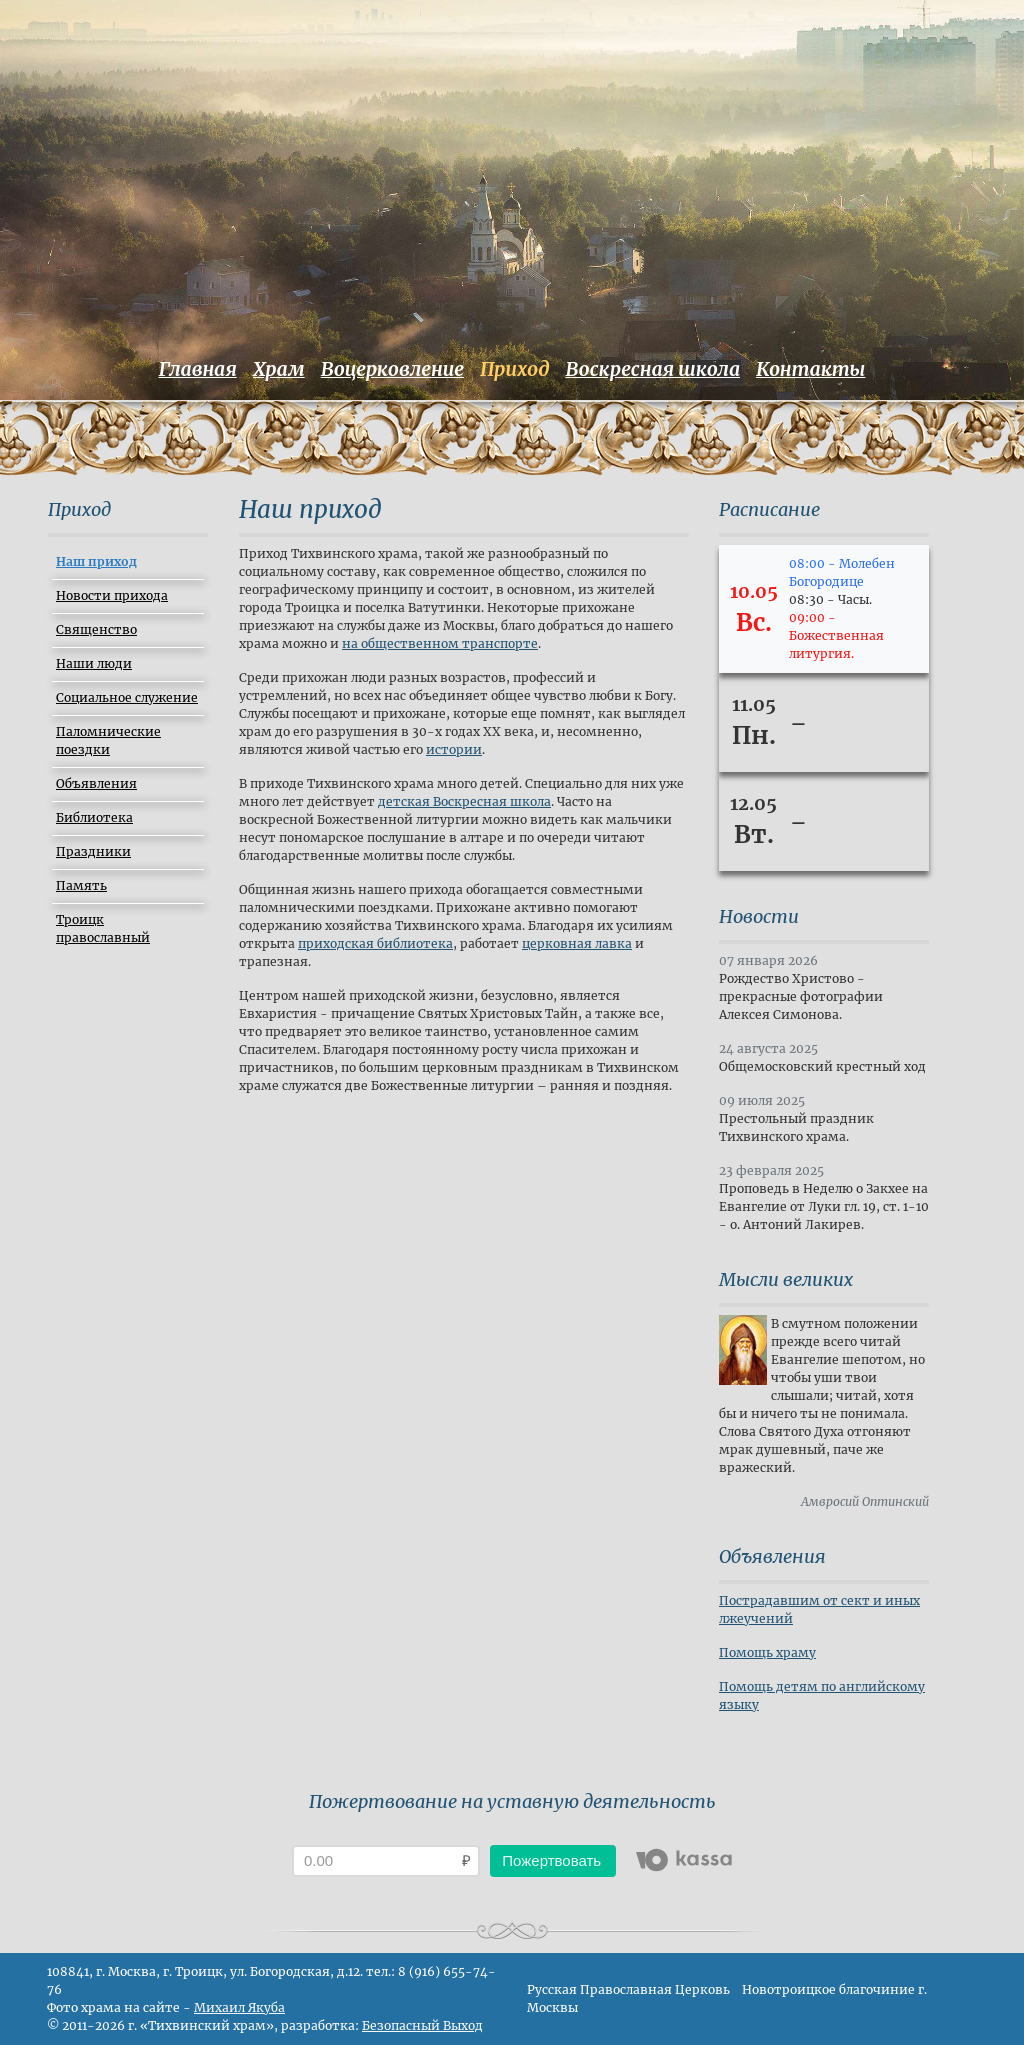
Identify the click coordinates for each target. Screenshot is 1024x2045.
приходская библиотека (375, 943)
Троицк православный (103, 928)
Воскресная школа (652, 369)
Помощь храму (767, 1652)
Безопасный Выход (422, 2025)
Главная (198, 369)
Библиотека (94, 817)
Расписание (769, 509)
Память (81, 885)
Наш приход (96, 561)
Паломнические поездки (108, 740)
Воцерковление (392, 369)
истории (454, 749)
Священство (96, 629)
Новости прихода (112, 595)
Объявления (96, 783)
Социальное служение (127, 697)
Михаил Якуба (239, 2007)
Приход (515, 369)
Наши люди (94, 663)
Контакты (810, 369)
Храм (279, 369)
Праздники (93, 851)
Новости (759, 916)
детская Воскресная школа (464, 801)
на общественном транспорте (440, 643)
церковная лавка (577, 943)
